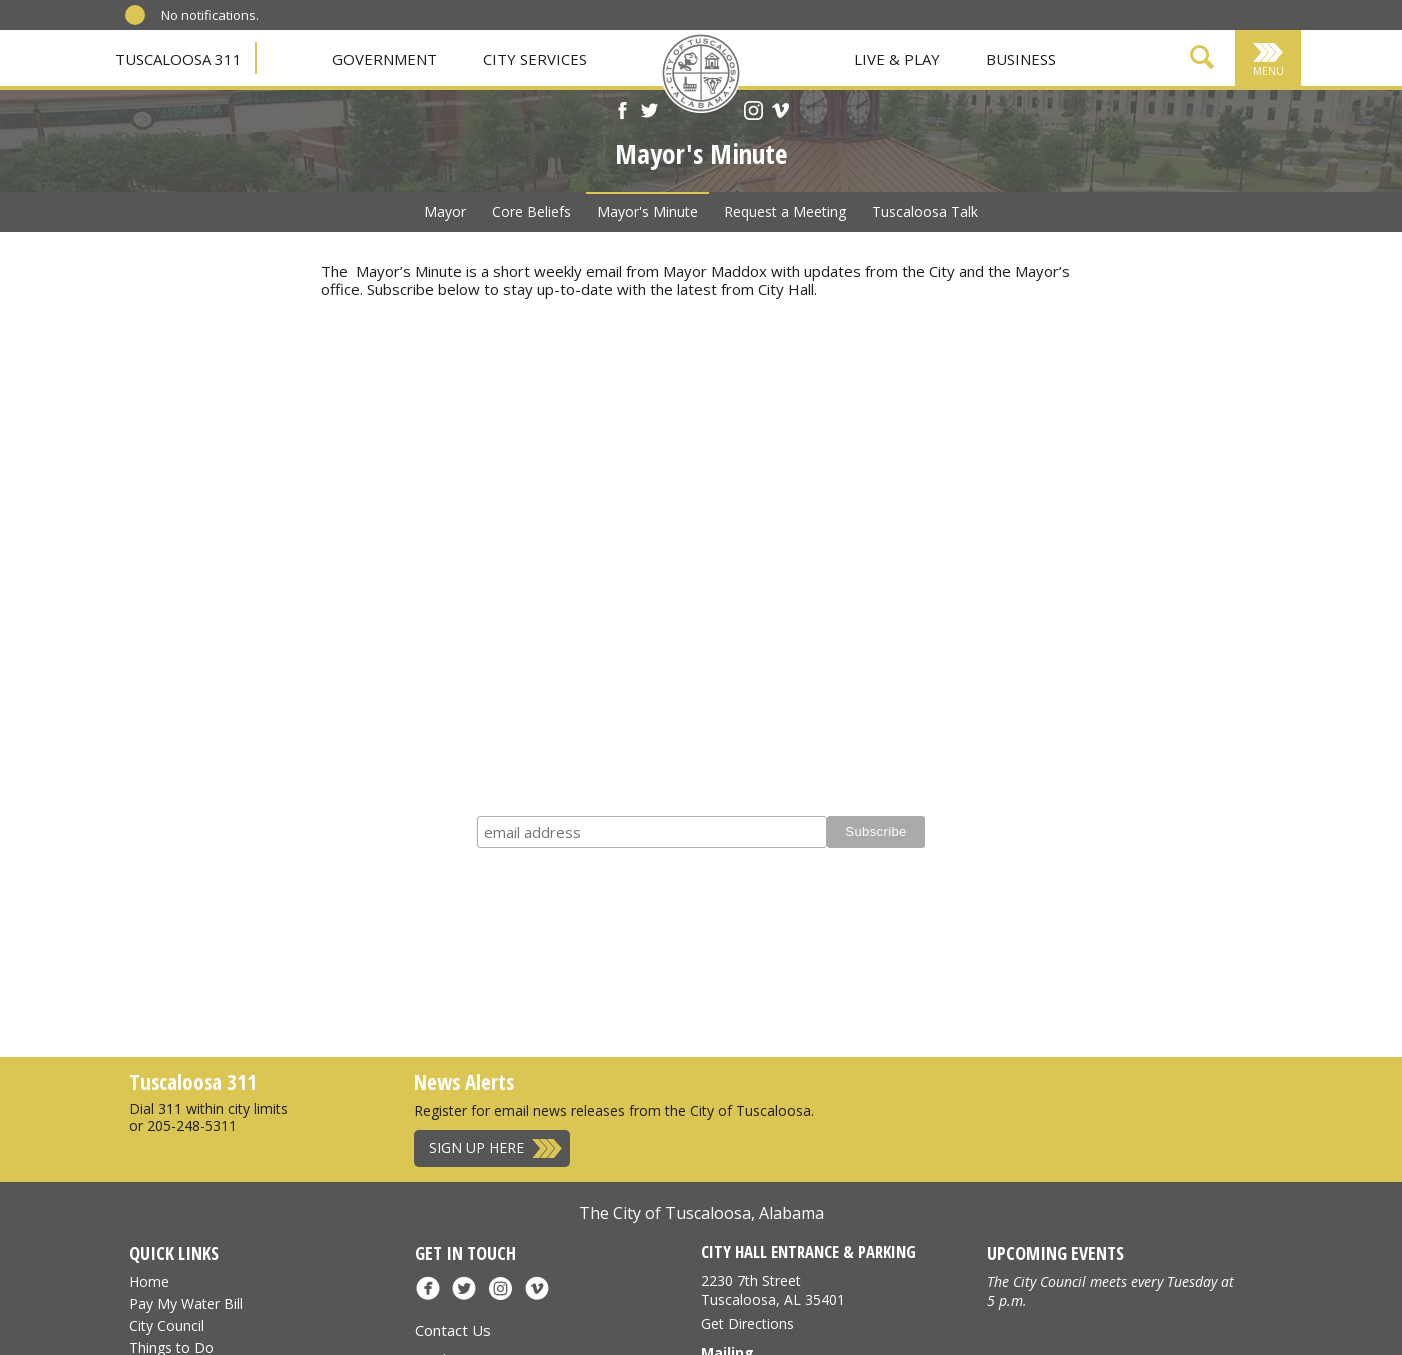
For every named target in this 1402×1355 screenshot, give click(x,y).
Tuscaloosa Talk (925, 211)
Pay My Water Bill (186, 1303)
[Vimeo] (780, 113)
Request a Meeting (785, 211)
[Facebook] (622, 113)
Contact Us (453, 1330)
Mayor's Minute (647, 211)
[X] (649, 113)
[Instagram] (753, 113)
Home (149, 1281)
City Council (166, 1325)
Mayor (445, 211)
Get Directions (747, 1323)
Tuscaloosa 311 (178, 59)
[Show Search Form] (1202, 60)
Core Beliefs (531, 211)
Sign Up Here (476, 1147)
